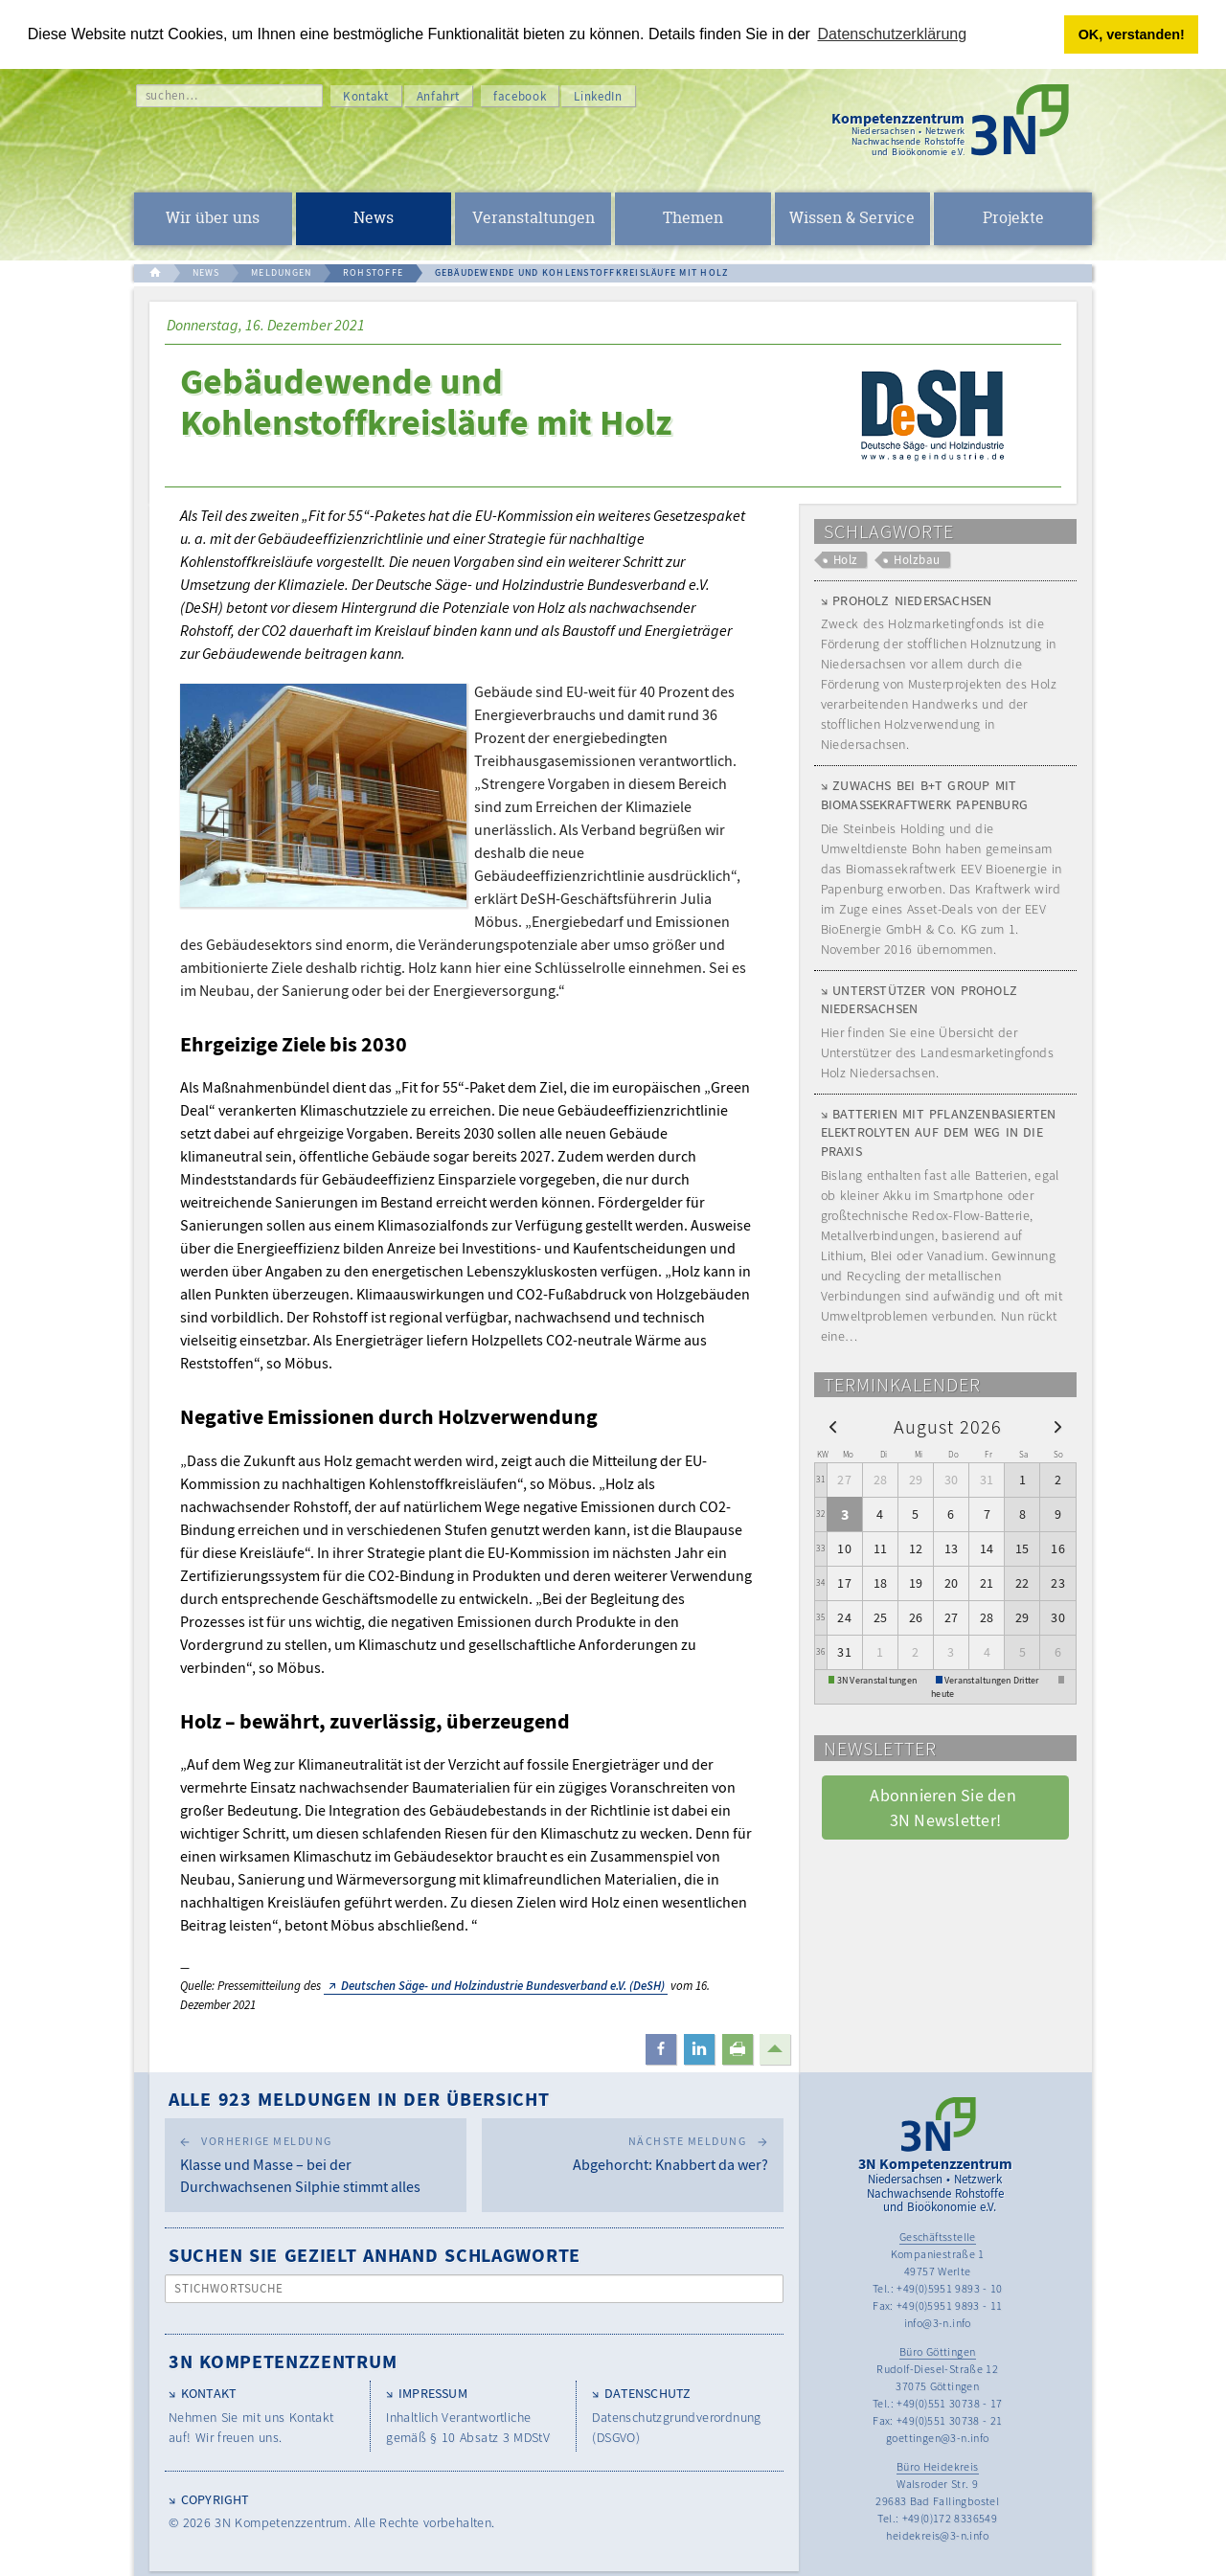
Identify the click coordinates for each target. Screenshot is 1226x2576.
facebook (519, 96)
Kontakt (366, 96)
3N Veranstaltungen (877, 1680)
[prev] (832, 1426)
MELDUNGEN (281, 272)
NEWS (206, 272)
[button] (661, 2049)
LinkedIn (598, 96)
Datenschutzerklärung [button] (892, 34)
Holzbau (917, 560)
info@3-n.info (937, 2323)
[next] (1058, 1426)
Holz (845, 560)
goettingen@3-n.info (937, 2437)
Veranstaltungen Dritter (991, 1680)
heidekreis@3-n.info (937, 2535)
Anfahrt (439, 96)
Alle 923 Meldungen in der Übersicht (359, 2099)
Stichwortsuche (229, 2288)
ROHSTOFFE (373, 272)
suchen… (172, 95)
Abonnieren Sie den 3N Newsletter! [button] (945, 1807)
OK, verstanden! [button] (1131, 34)
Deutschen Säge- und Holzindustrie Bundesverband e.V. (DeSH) (503, 1985)
